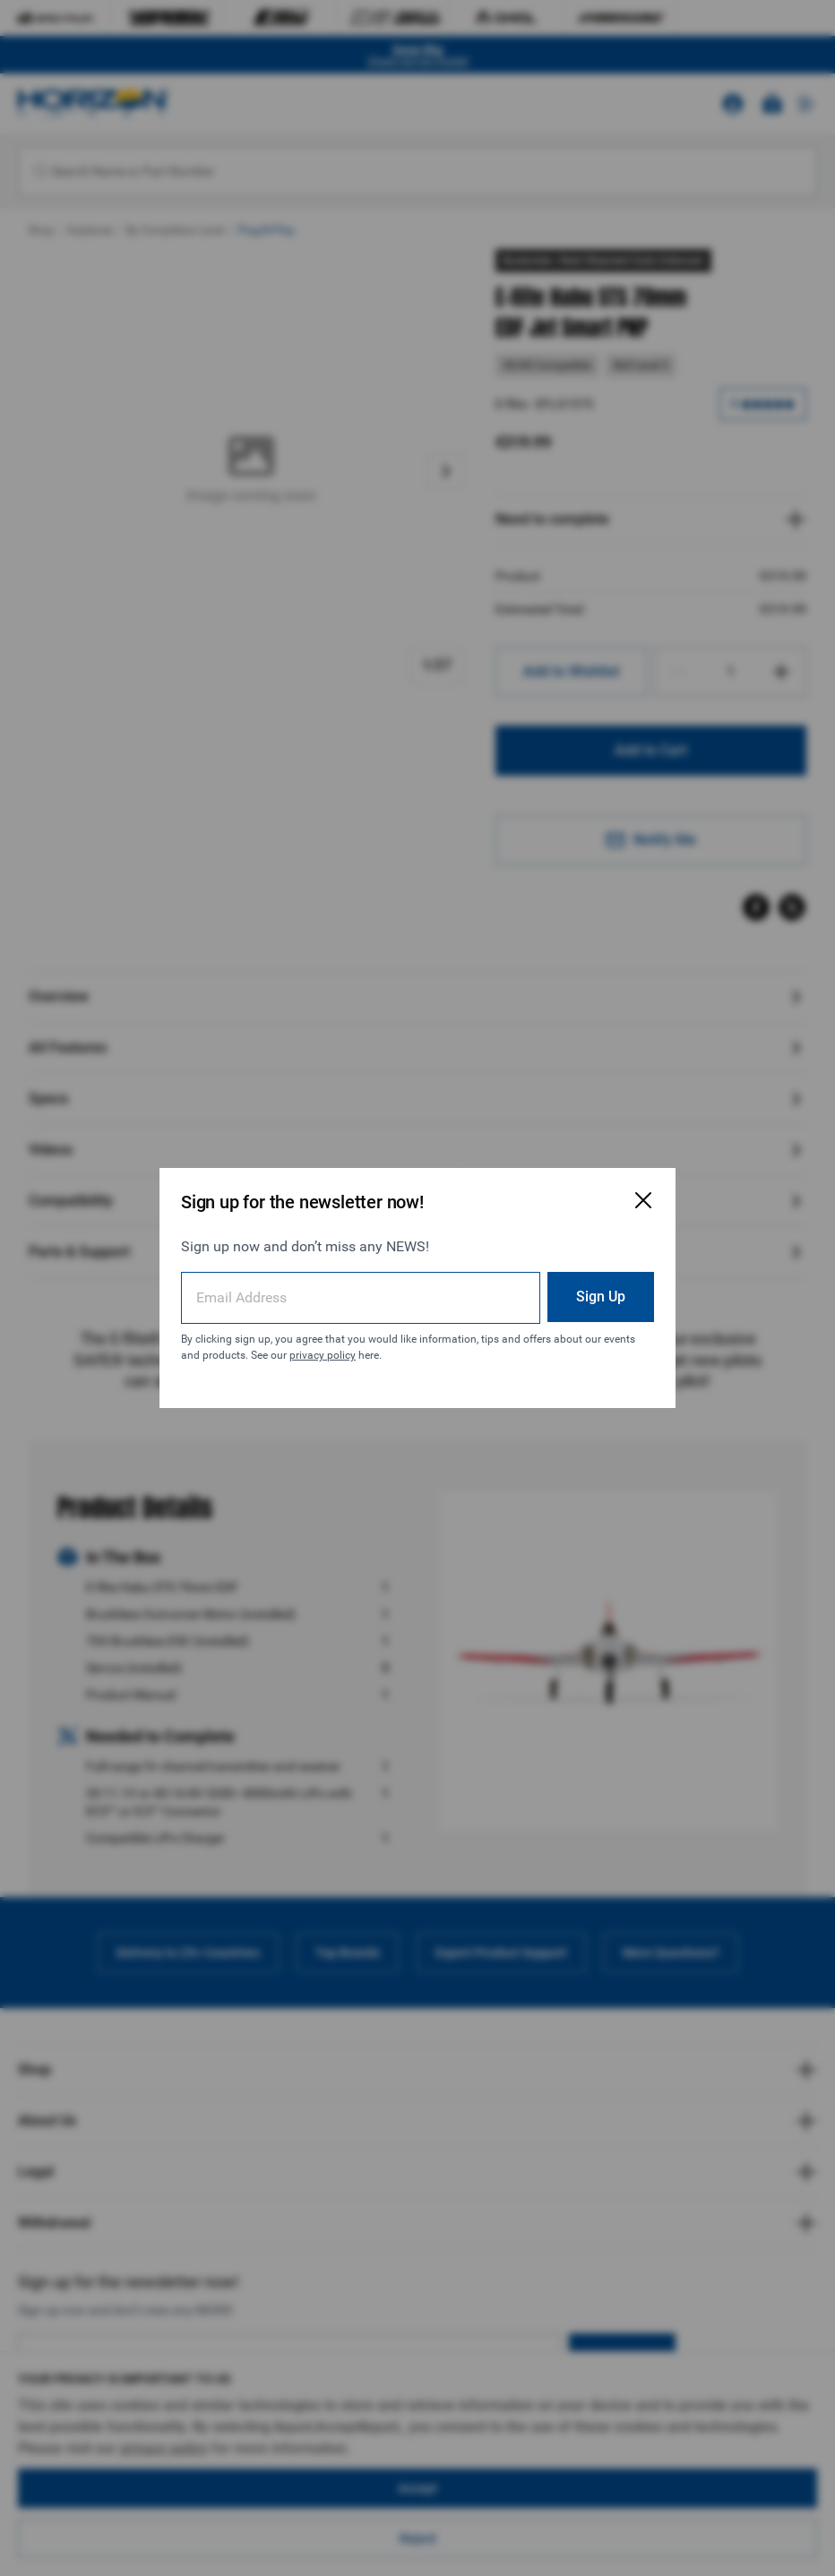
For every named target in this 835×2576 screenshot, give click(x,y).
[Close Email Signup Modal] (643, 1200)
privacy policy (322, 1355)
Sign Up (600, 1296)
